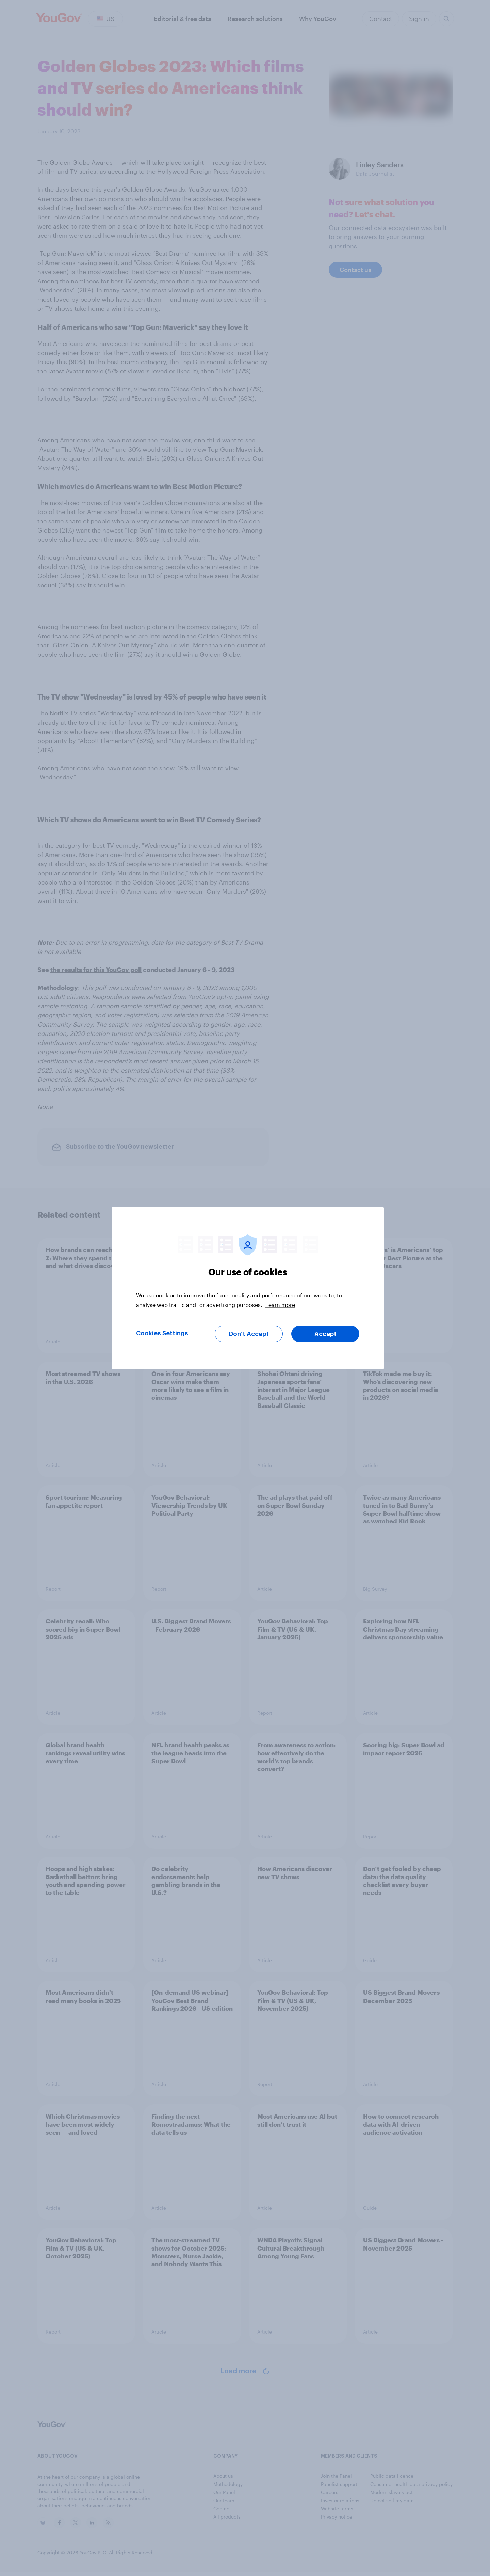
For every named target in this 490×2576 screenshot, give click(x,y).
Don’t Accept (249, 1334)
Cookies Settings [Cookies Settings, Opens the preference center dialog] (162, 1333)
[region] (248, 1288)
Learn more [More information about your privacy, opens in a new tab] (280, 1304)
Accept (325, 1334)
